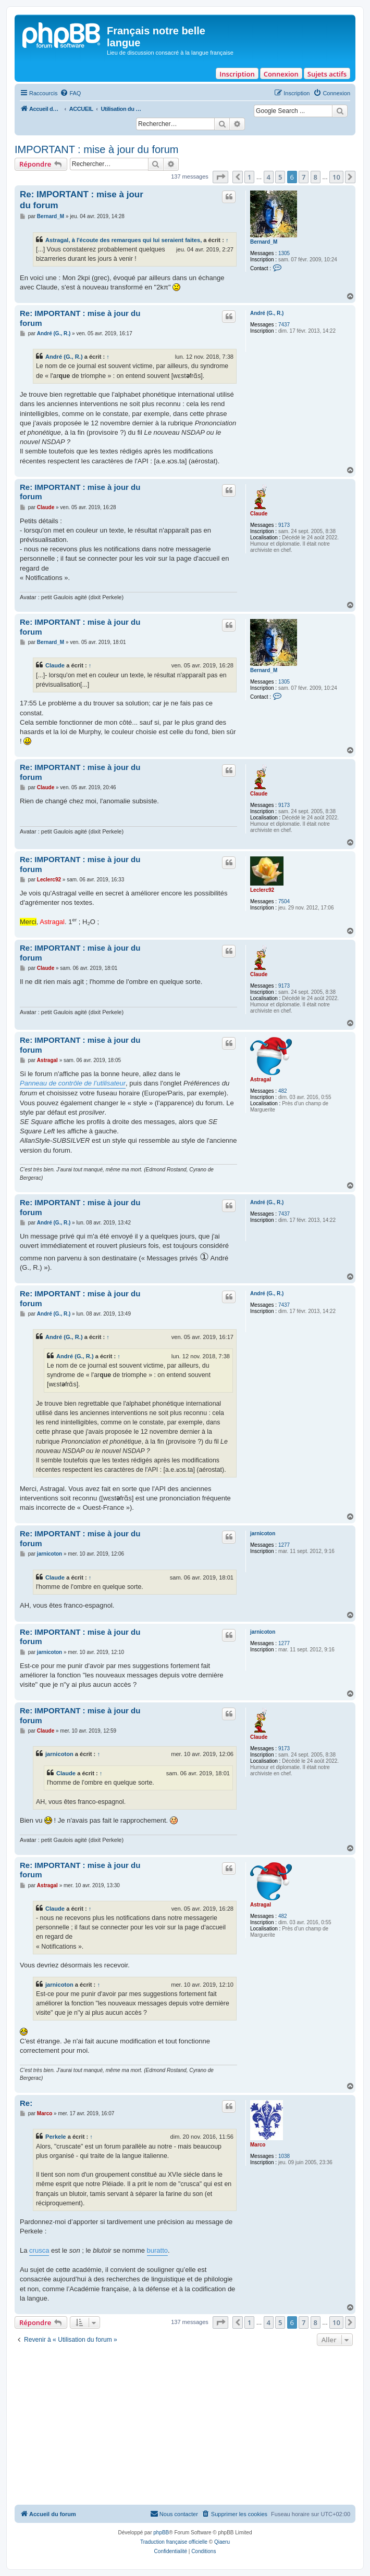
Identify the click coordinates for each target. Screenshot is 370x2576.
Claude (258, 513)
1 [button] (249, 177)
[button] (220, 177)
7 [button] (303, 177)
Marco (257, 2145)
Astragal (260, 1079)
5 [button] (280, 177)
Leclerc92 (262, 890)
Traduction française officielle (173, 2542)
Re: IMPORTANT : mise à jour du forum (81, 200)
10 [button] (336, 177)
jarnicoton (262, 1533)
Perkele (55, 2136)
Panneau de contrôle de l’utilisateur (73, 1083)
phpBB (161, 2532)
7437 (284, 324)
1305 (284, 253)
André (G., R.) (266, 313)
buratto (157, 2250)
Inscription (236, 74)
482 (282, 1091)
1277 (284, 1545)
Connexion (281, 74)
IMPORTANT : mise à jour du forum (97, 149)
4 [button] (268, 177)
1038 (284, 2156)
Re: (26, 2103)
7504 (284, 901)
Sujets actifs (327, 74)
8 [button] (315, 177)
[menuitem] (70, 93)
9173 (284, 525)
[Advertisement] (185, 2426)
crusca (39, 2250)
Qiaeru (222, 2542)
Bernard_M (263, 242)
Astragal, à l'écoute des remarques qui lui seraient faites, (123, 240)
